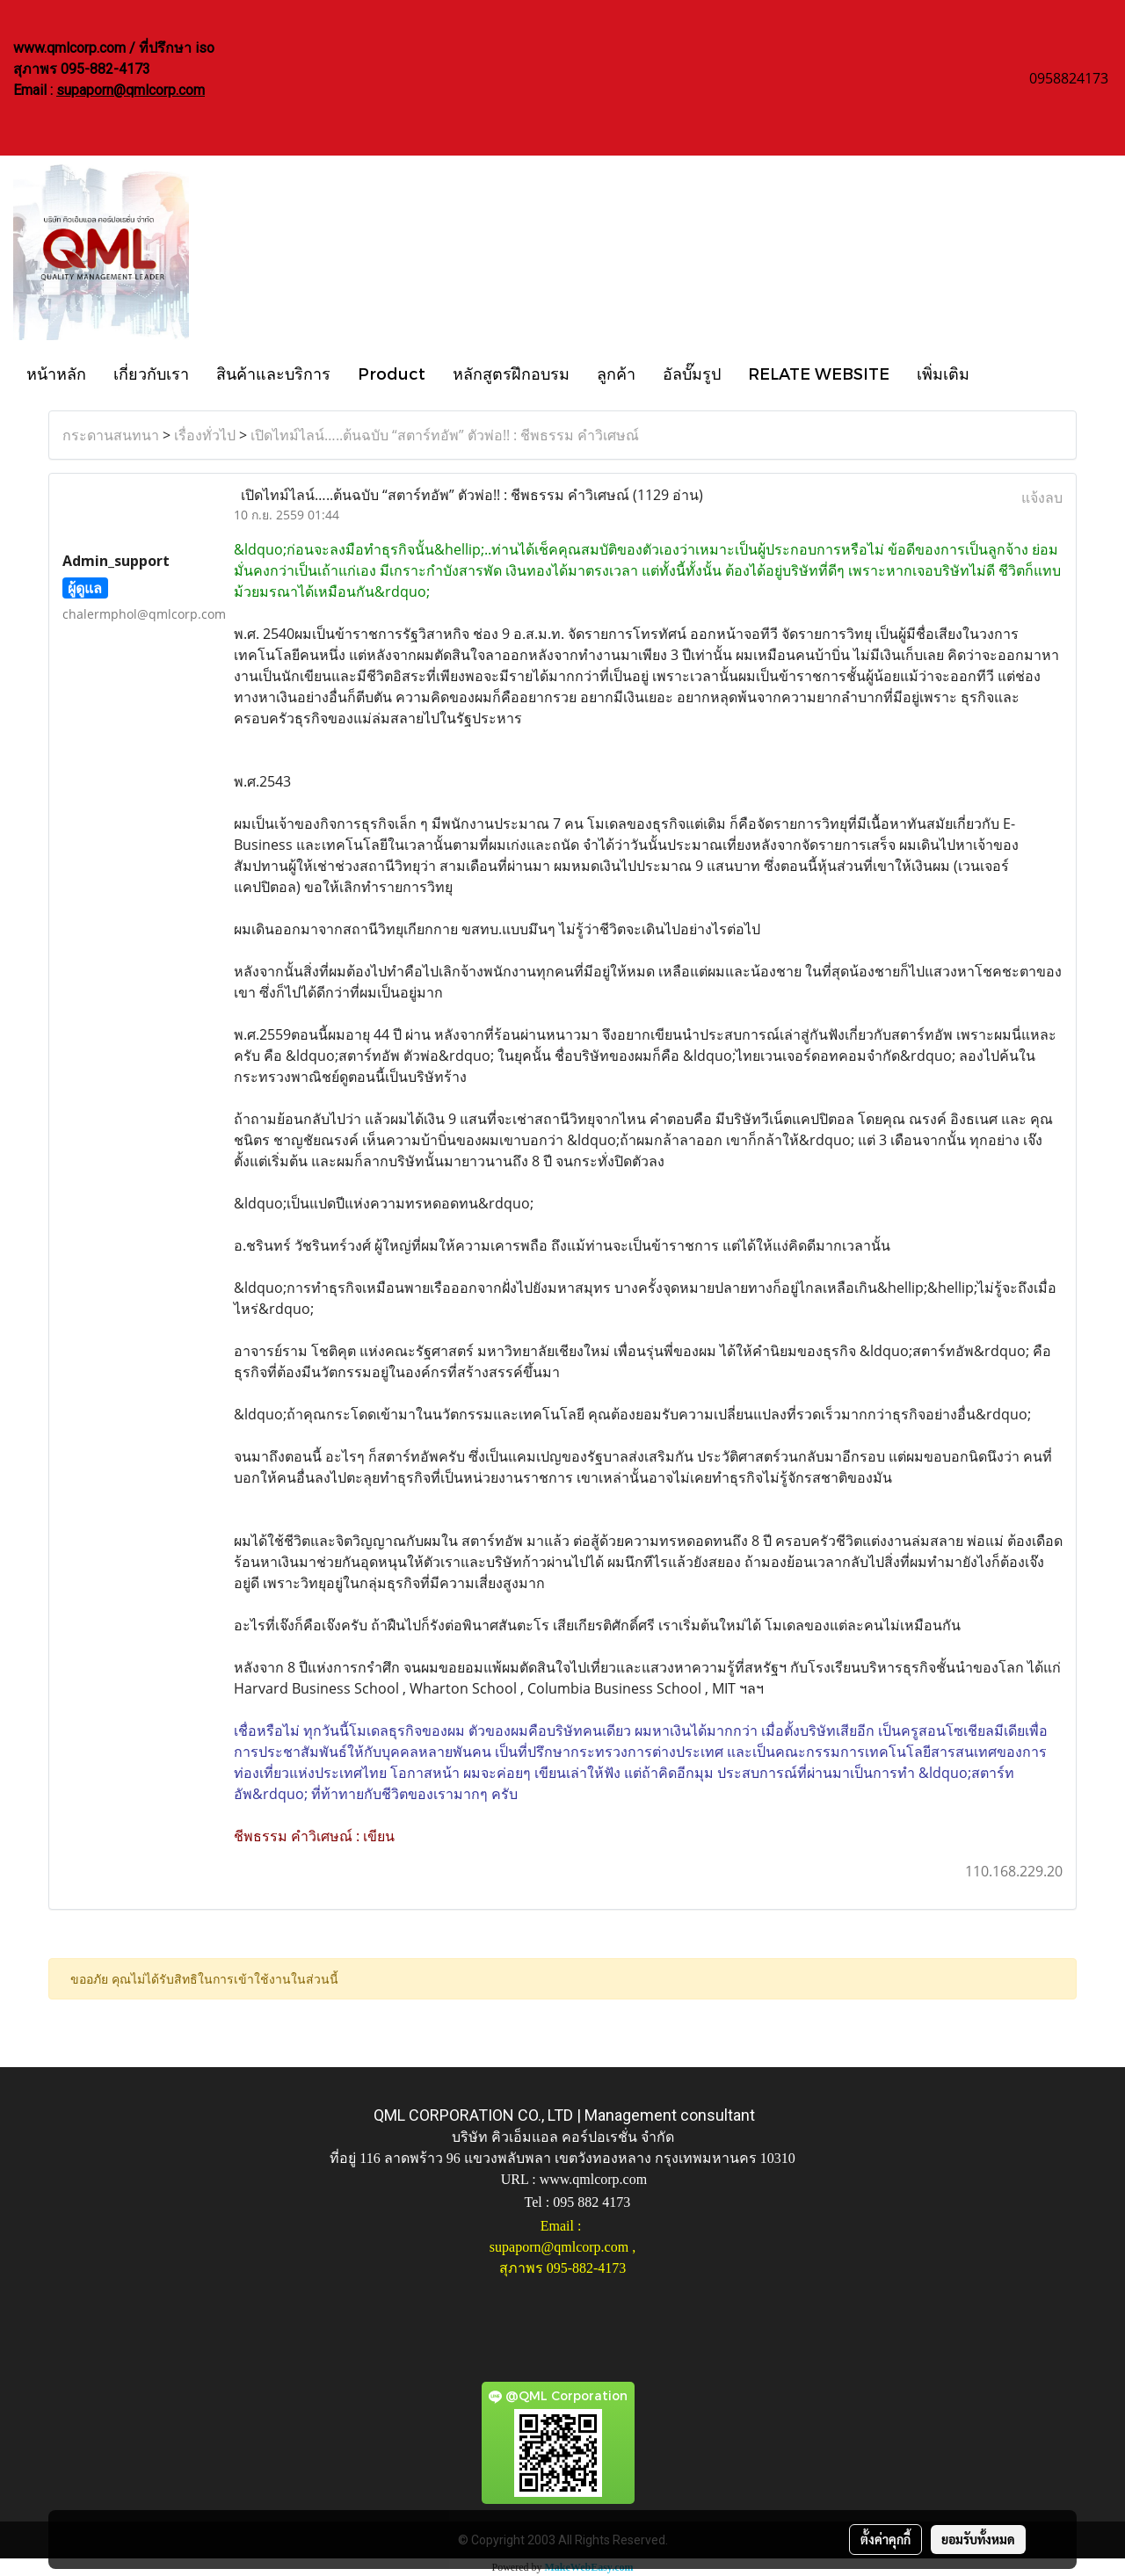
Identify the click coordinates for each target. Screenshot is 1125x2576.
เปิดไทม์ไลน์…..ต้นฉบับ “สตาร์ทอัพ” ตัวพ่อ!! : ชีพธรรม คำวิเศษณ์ (444, 435)
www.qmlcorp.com (594, 2179)
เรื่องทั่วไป (205, 435)
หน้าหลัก (56, 373)
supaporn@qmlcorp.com (130, 90)
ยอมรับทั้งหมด (978, 2539)
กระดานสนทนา (110, 435)
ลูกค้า (616, 373)
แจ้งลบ (1042, 497)
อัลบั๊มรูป (692, 373)
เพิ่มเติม (943, 373)
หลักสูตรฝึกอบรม (511, 373)
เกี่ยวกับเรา (151, 373)
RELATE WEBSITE (818, 373)
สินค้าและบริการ (273, 373)
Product (391, 373)
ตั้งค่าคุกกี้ (885, 2539)
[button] (998, 373)
